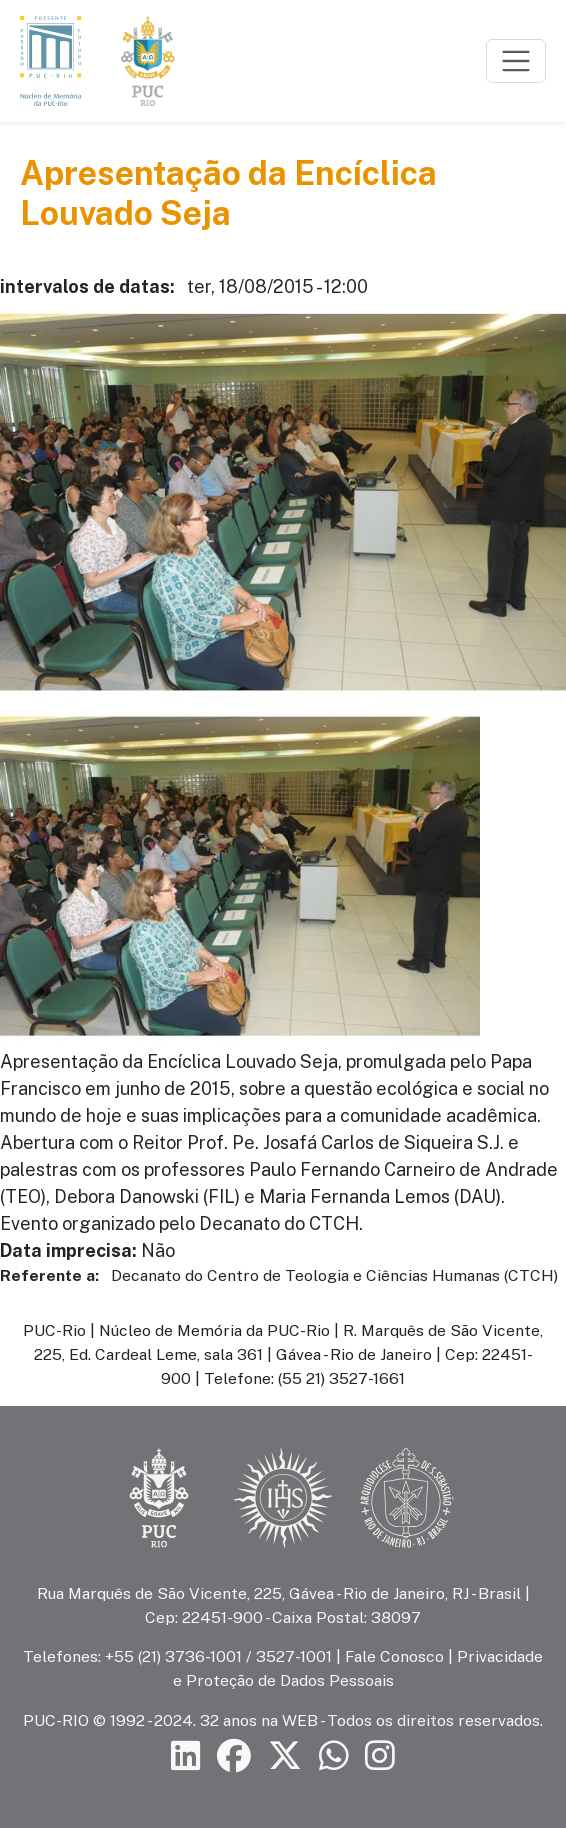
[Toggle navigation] (516, 61)
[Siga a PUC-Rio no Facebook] (234, 1756)
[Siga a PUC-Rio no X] (285, 1756)
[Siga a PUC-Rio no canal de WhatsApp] (334, 1756)
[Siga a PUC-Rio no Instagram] (380, 1756)
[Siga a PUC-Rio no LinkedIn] (186, 1756)
